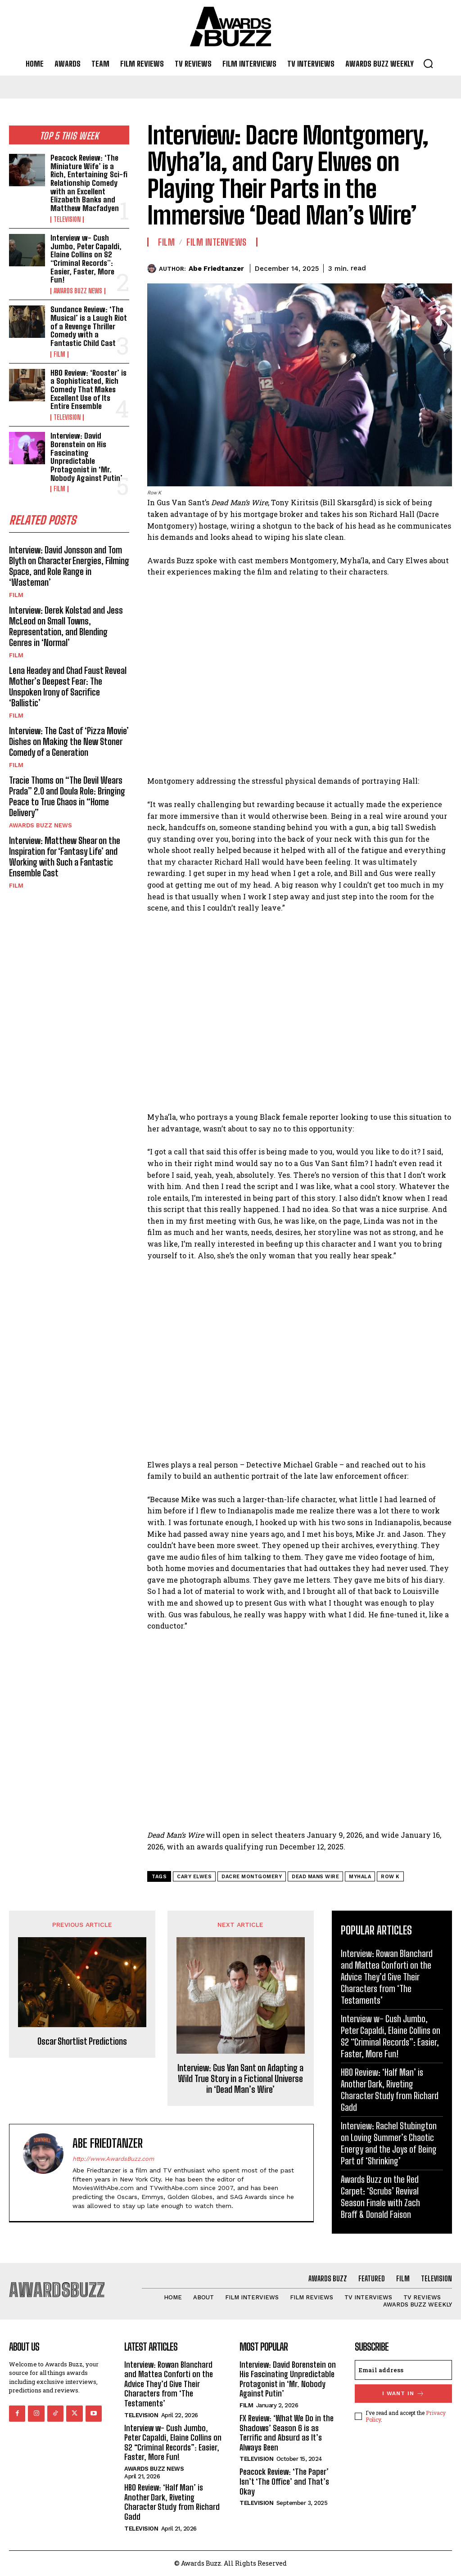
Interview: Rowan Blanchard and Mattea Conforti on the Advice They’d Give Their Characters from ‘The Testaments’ (387, 1977)
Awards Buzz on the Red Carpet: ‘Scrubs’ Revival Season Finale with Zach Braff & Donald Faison (380, 2197)
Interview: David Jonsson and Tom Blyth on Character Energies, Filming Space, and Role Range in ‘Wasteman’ (69, 565)
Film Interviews (216, 242)
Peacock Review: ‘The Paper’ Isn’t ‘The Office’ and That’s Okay (284, 2481)
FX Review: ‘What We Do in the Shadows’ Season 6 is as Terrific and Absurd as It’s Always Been (287, 2432)
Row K (390, 1877)
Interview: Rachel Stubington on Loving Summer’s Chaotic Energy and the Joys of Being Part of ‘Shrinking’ (389, 2143)
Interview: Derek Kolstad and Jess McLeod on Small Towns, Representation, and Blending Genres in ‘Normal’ (66, 625)
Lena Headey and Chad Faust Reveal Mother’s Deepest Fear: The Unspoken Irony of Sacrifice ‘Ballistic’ (68, 686)
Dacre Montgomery (251, 1877)
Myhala (360, 1877)
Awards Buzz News (78, 291)
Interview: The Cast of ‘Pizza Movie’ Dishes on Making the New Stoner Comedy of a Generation (69, 741)
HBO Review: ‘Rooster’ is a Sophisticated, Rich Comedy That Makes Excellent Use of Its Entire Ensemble (88, 389)
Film (59, 354)
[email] (403, 2370)
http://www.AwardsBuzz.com (113, 2158)
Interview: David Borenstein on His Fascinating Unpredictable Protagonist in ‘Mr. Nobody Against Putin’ (86, 456)
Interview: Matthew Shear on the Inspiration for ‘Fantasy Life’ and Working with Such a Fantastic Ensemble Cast (64, 856)
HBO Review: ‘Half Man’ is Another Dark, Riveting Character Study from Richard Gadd (389, 2090)
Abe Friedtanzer (216, 269)
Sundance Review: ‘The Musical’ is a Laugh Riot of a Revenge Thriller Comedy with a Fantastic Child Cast (88, 326)
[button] (428, 63)
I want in (403, 2393)
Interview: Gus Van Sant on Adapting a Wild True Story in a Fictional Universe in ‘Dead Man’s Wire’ (240, 2078)
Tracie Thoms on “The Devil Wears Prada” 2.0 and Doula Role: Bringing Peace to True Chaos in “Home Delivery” (67, 795)
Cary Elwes (194, 1877)
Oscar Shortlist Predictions (82, 2041)
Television (67, 219)
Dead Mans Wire (315, 1877)
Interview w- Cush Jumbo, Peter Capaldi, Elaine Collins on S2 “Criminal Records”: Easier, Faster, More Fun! (86, 258)
